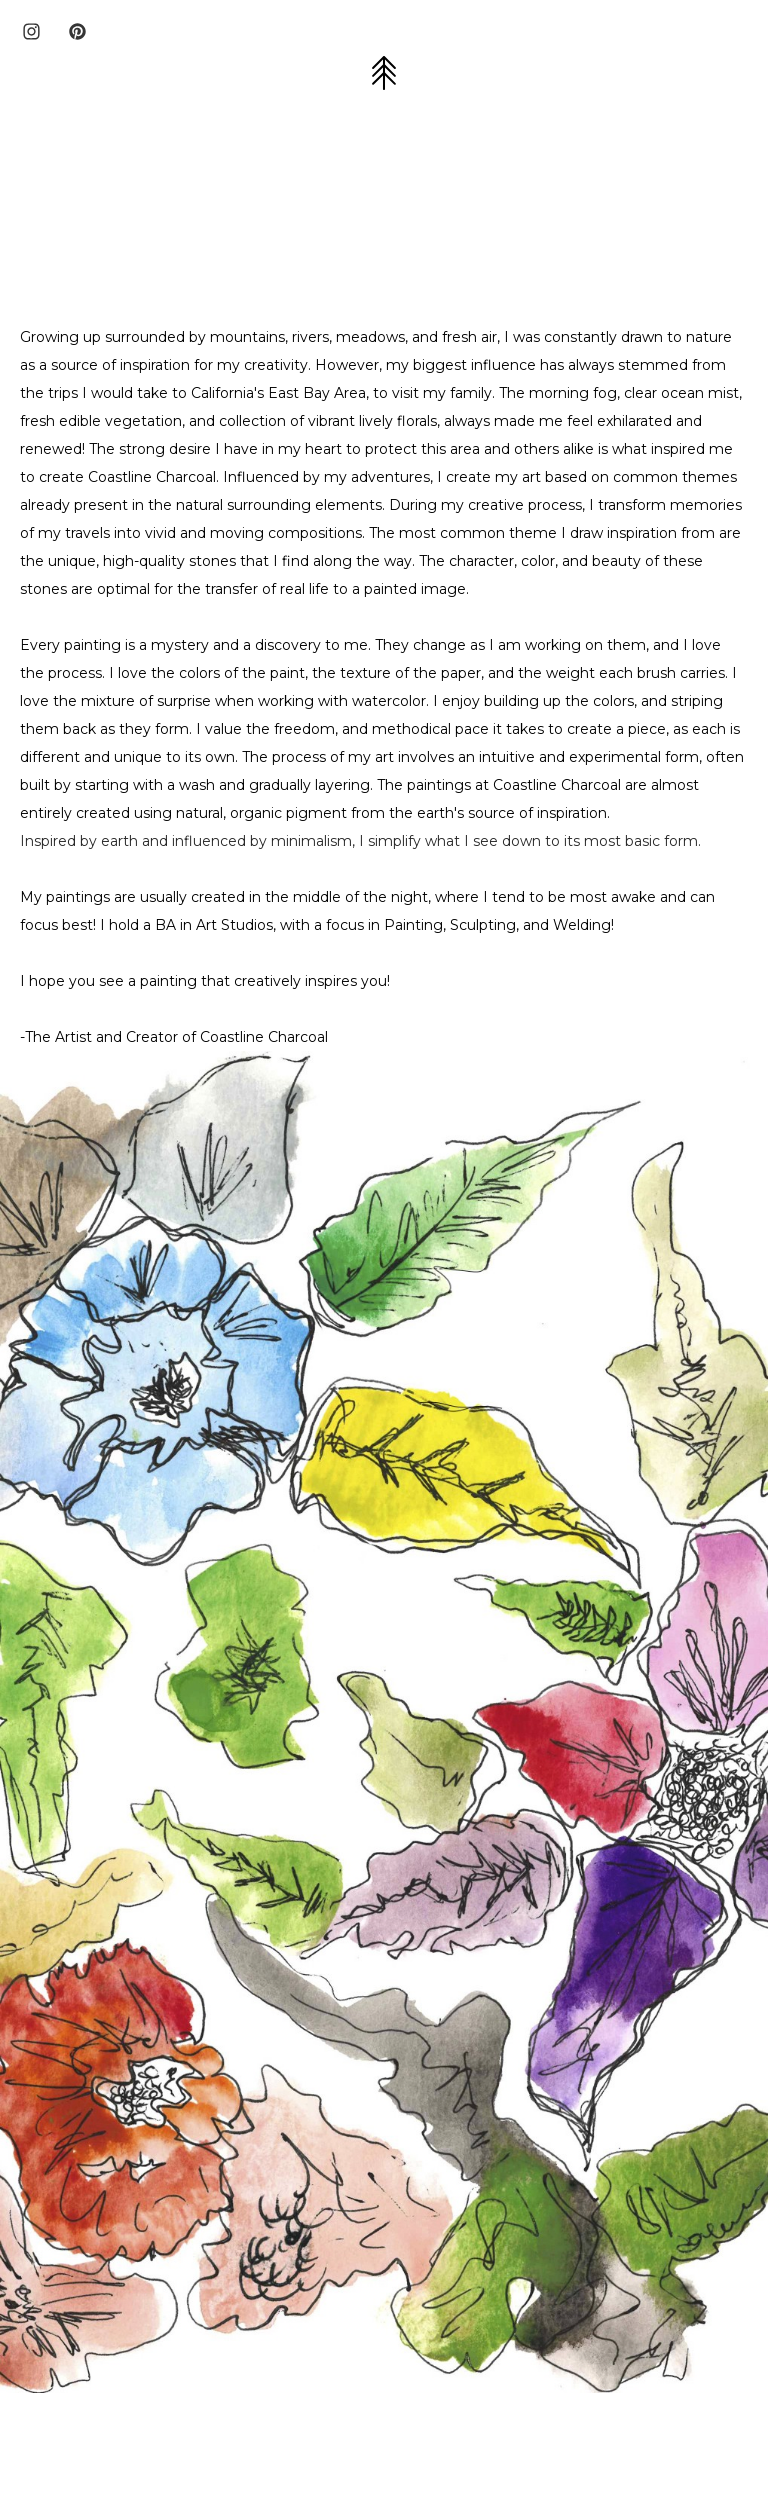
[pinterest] (77, 31)
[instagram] (31, 31)
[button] (384, 73)
